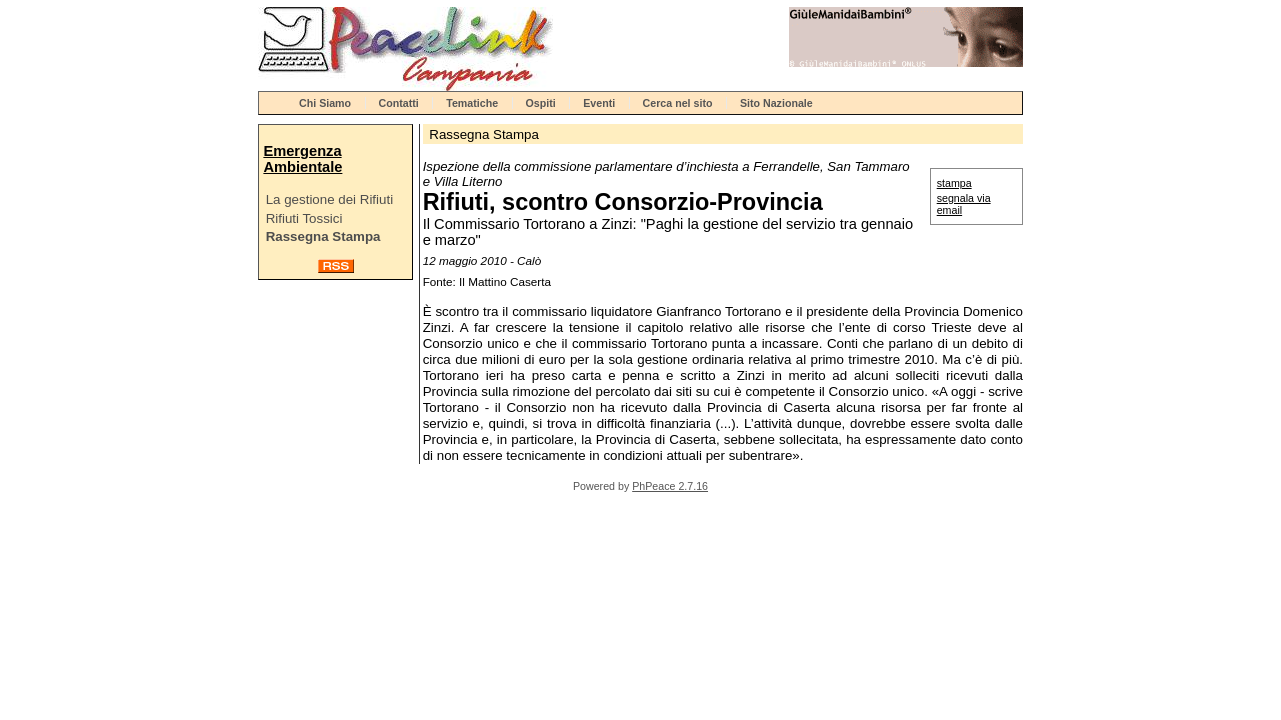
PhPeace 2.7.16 (670, 486)
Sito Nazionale (776, 103)
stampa (954, 183)
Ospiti (541, 103)
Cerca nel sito (678, 103)
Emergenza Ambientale (302, 159)
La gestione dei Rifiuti (329, 199)
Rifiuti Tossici (304, 218)
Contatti (399, 103)
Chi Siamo (325, 103)
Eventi (599, 103)
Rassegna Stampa (323, 236)
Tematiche (472, 103)
